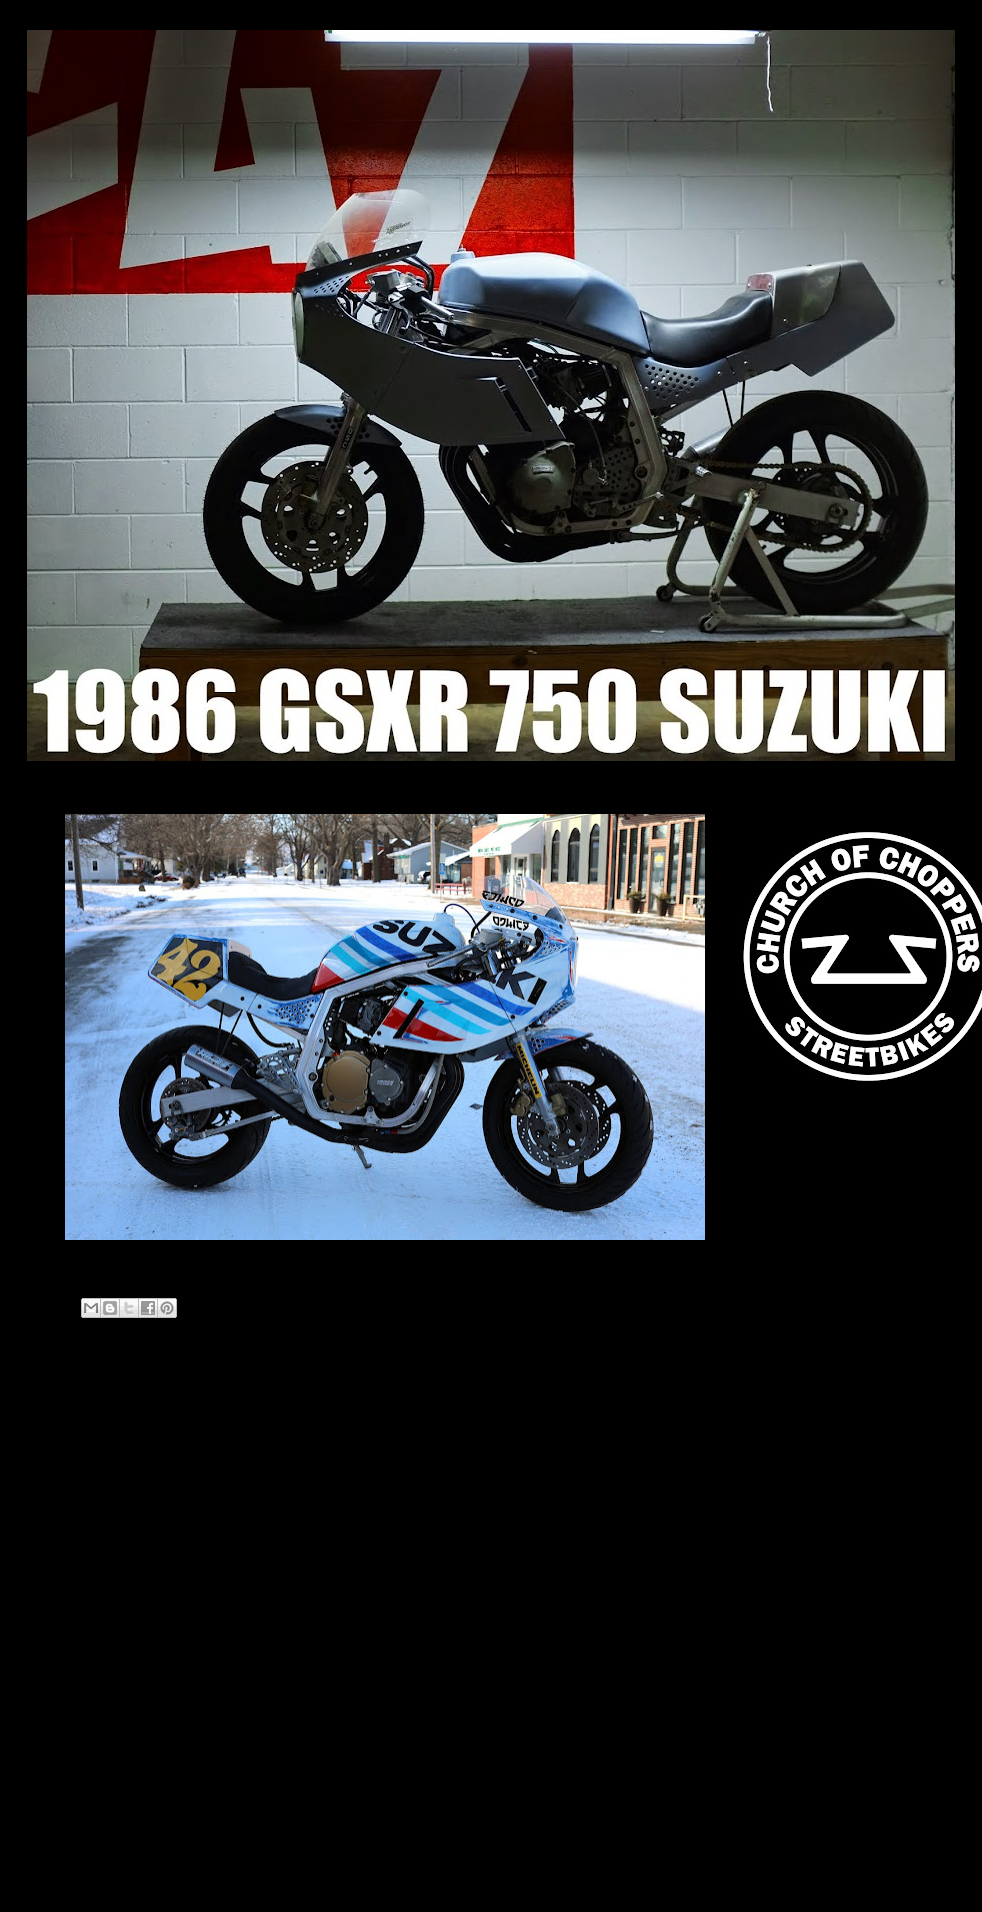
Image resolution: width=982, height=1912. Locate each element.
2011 (66, 1822)
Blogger (529, 1871)
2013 (66, 1771)
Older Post (642, 1408)
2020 (66, 1583)
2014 (66, 1746)
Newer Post (83, 1408)
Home (365, 1408)
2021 (66, 1558)
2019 (66, 1695)
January (91, 1630)
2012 (66, 1796)
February (94, 1605)
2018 (66, 1720)
